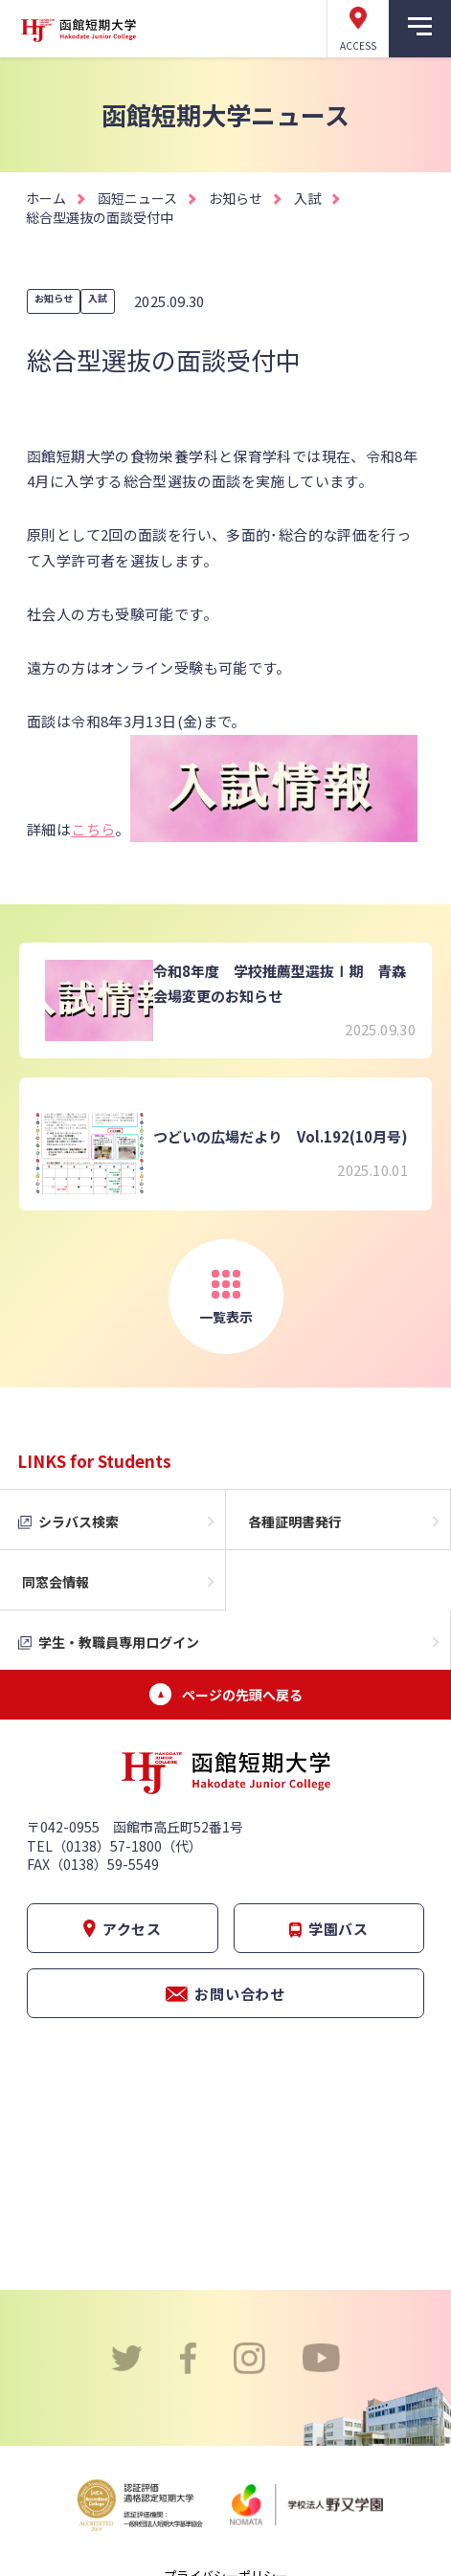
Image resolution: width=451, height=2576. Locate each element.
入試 (307, 198)
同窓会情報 (55, 1581)
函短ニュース (137, 198)
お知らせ (235, 198)
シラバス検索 (78, 1521)
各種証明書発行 (295, 1521)
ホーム (46, 198)
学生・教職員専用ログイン (118, 1642)
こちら (93, 829)
